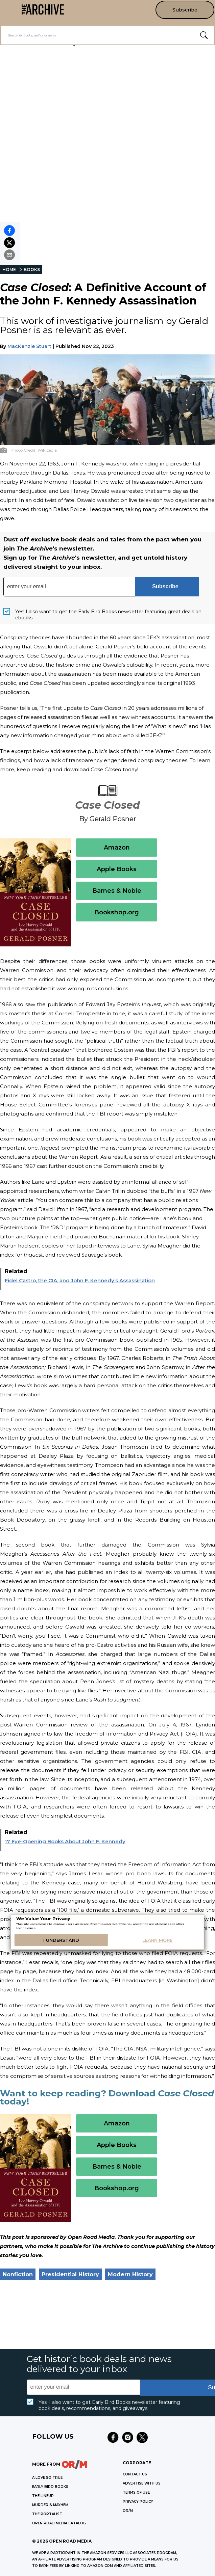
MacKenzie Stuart (29, 346)
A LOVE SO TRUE (47, 2477)
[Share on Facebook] (9, 230)
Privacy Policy (138, 2501)
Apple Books (117, 869)
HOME (9, 269)
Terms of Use (136, 2492)
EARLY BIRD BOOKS (50, 2487)
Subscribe (184, 10)
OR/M (128, 2510)
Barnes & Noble (116, 890)
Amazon (117, 847)
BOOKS (32, 269)
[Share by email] (9, 254)
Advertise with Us (142, 2483)
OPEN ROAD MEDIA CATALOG (59, 2523)
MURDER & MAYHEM (50, 2505)
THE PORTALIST (47, 2514)
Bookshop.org (116, 912)
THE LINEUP (43, 2496)
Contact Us (135, 2474)
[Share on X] (9, 242)
